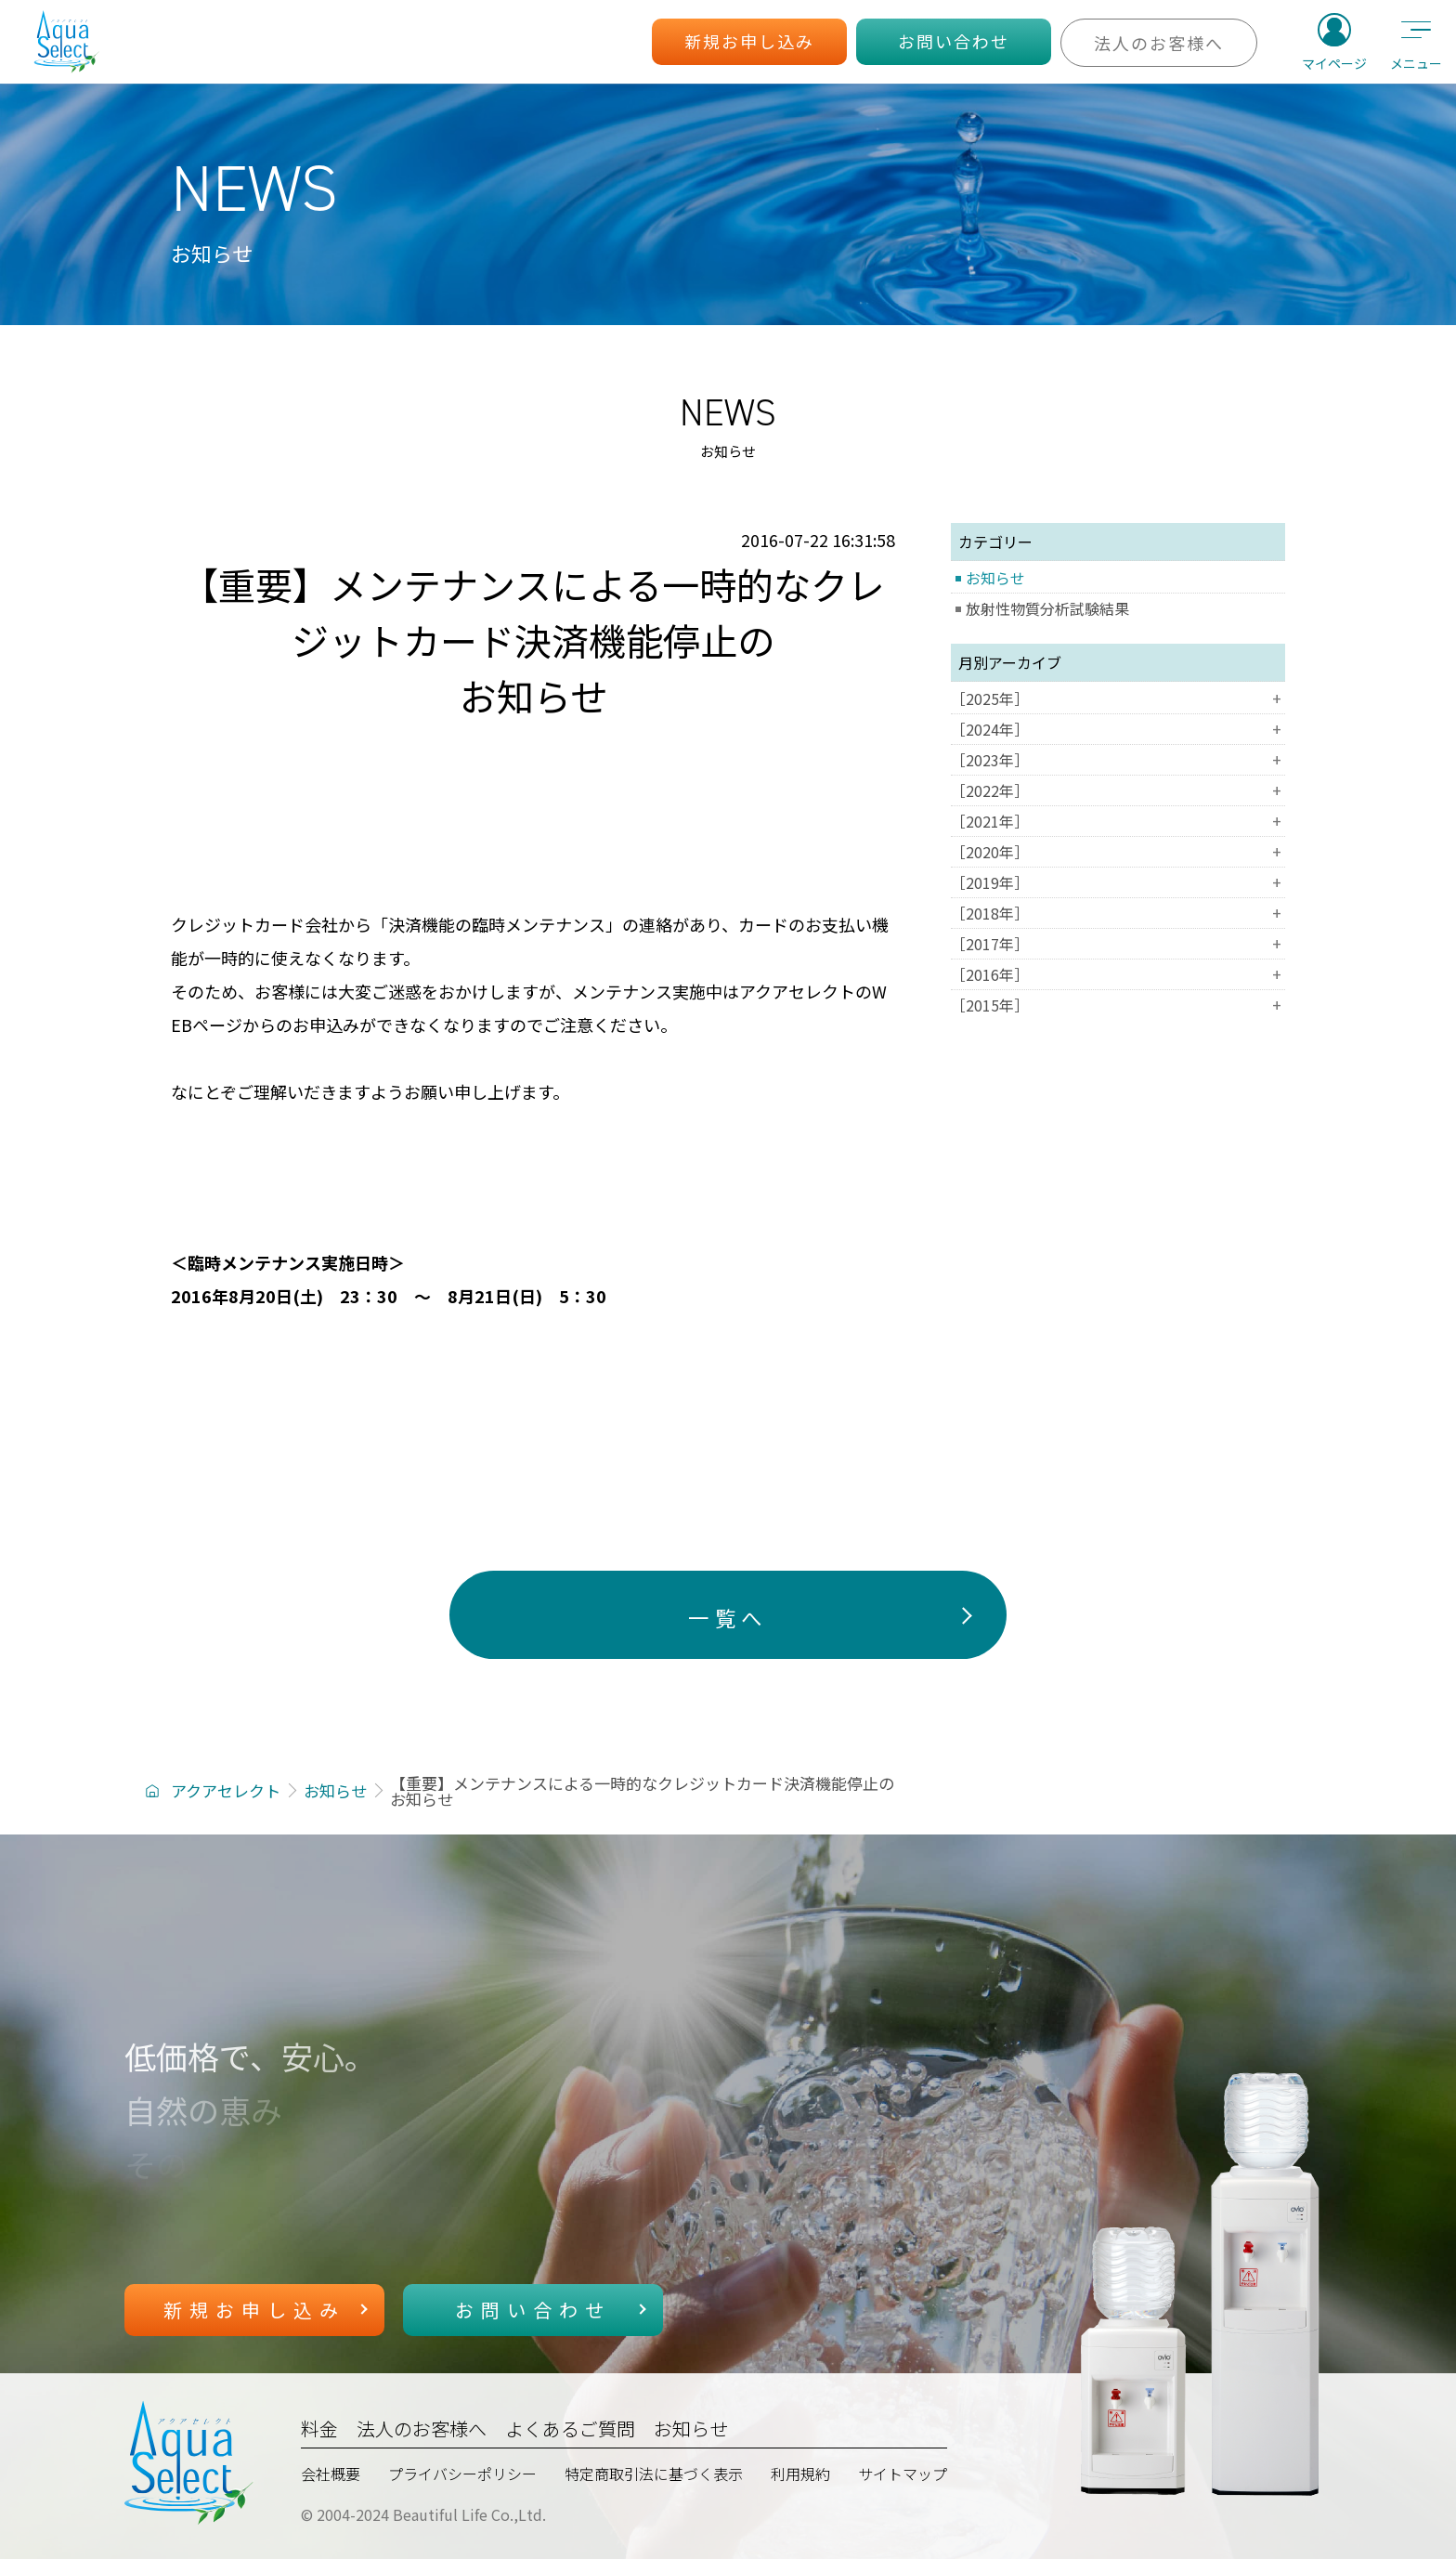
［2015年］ (1118, 1005)
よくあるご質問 (570, 2428)
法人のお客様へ (422, 2428)
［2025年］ (1118, 698)
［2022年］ (1118, 790)
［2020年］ (1118, 851)
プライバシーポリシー (462, 2473)
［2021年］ (1118, 821)
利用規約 (800, 2473)
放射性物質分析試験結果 (1047, 608)
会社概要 (330, 2473)
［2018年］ (1118, 913)
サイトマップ (902, 2473)
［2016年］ (1118, 974)
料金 (319, 2428)
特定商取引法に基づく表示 (654, 2473)
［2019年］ (1118, 882)
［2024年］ (1118, 729)
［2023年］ (1118, 759)
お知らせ (995, 578)
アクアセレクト (225, 1790)
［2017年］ (1118, 943)
